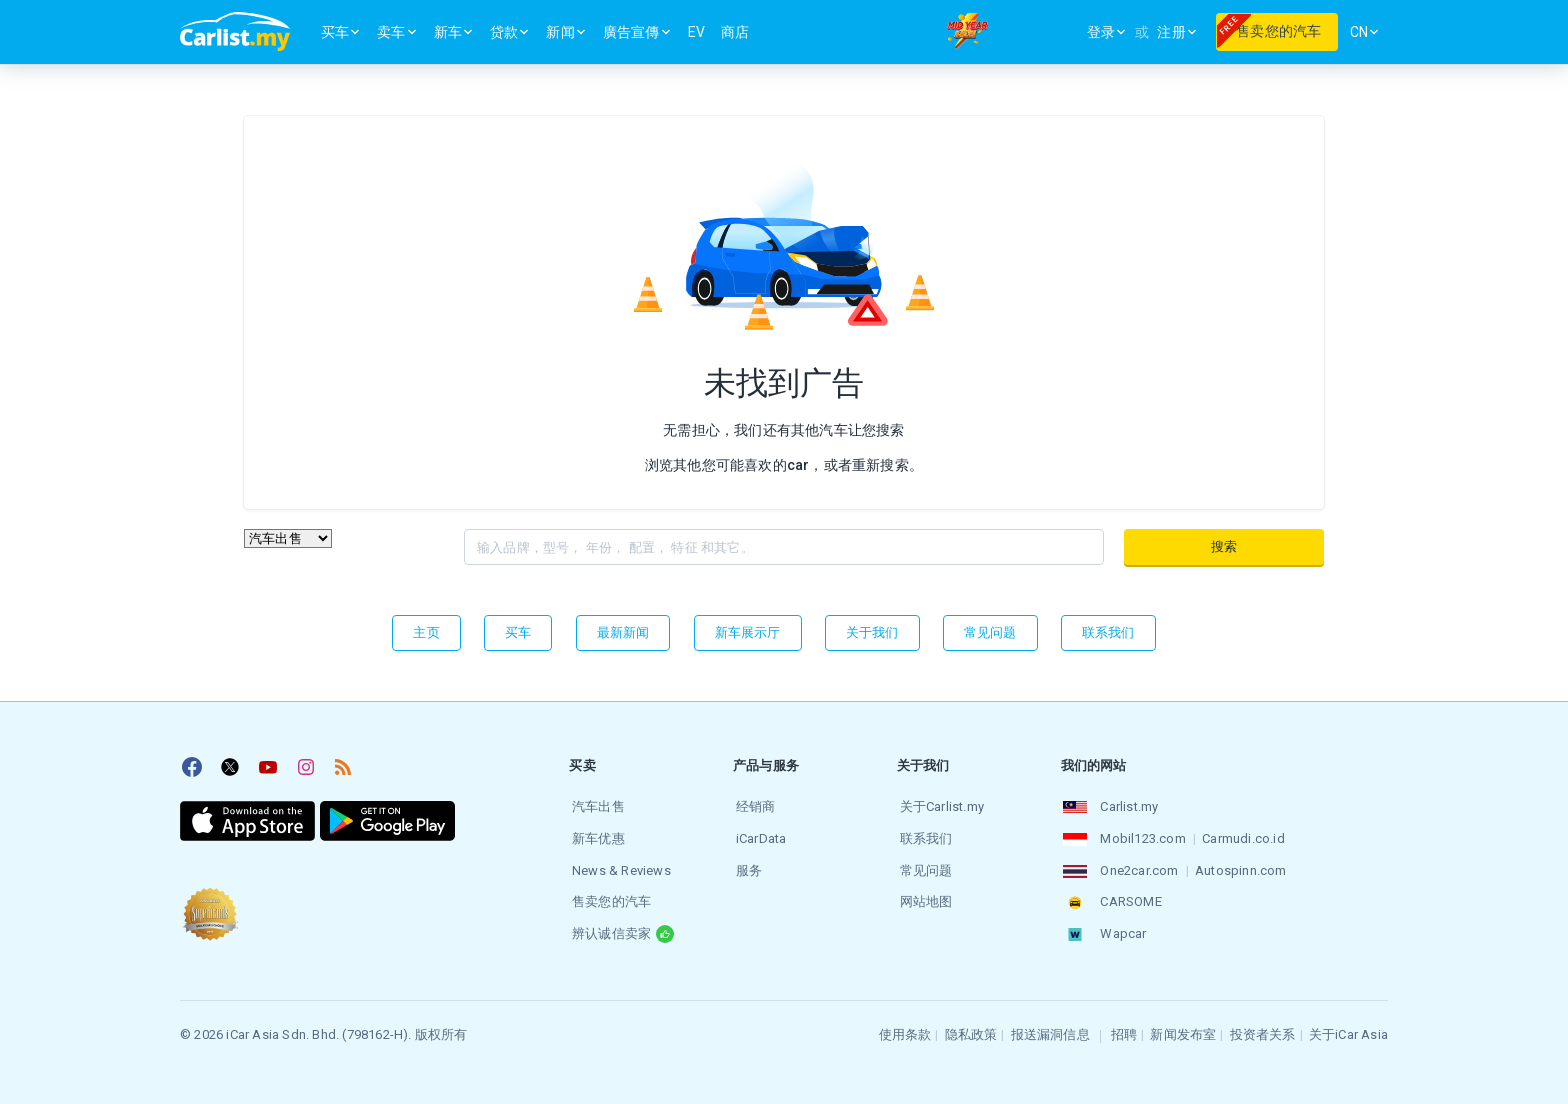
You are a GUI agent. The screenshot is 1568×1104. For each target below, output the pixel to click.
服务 (746, 865)
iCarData (758, 835)
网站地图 (923, 895)
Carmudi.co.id (1241, 835)
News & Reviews (618, 865)
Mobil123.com (1140, 835)
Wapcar (1121, 925)
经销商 (753, 805)
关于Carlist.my (939, 805)
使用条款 (905, 1025)
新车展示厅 (748, 632)
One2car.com (1137, 865)
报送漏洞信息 (1050, 1025)
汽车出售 (595, 805)
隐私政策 (971, 1025)
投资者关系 (1263, 1025)
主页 (426, 632)
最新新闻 (623, 632)
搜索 (1224, 546)
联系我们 (1108, 632)
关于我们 (872, 632)
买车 (518, 632)
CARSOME (1128, 895)
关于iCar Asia (1348, 1025)
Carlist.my (1127, 805)
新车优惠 (595, 835)
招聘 (1124, 1025)
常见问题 (990, 632)
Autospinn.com (1238, 865)
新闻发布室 (1183, 1025)
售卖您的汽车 (608, 895)
